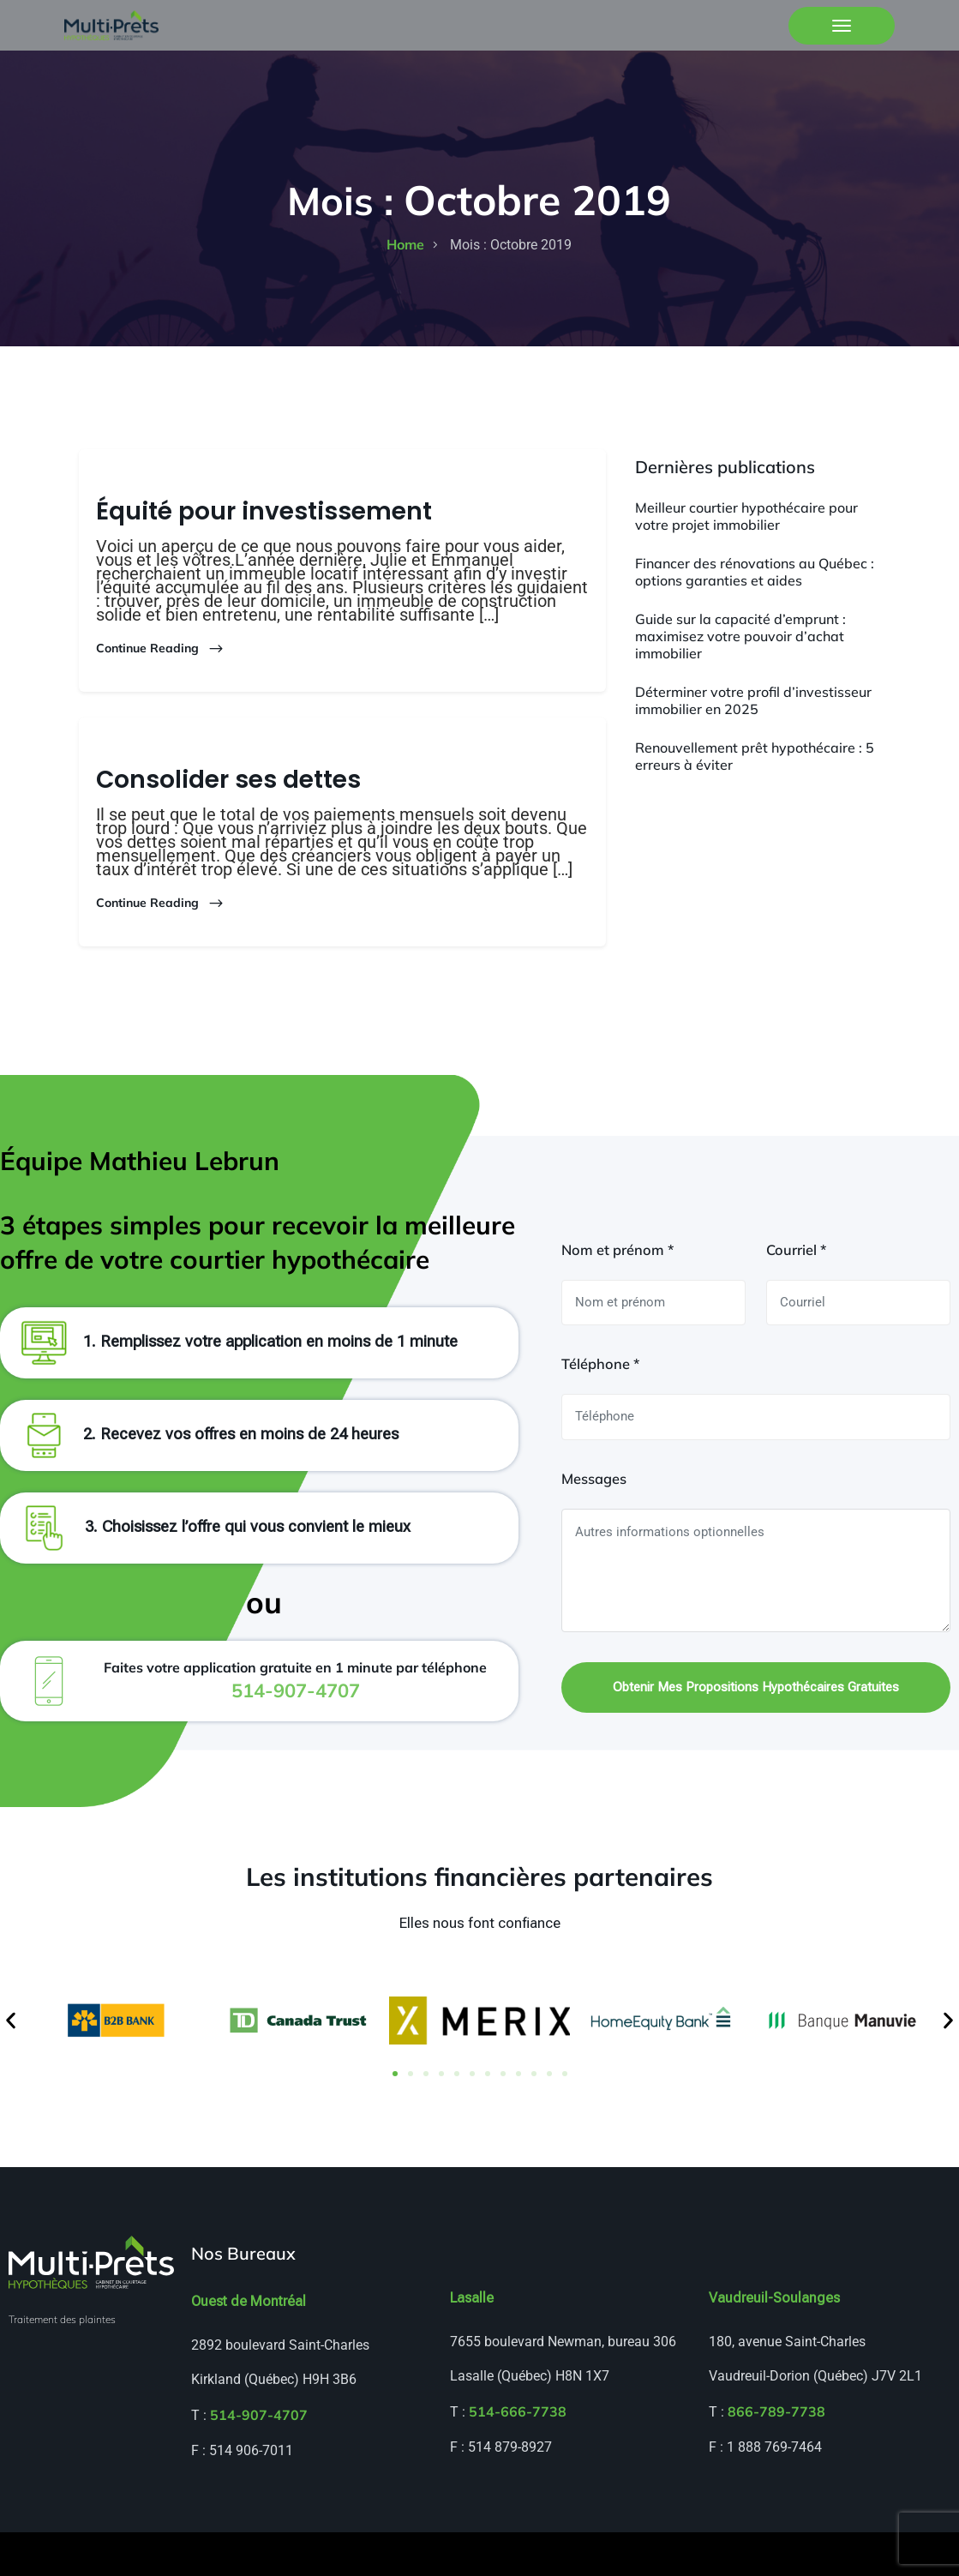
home (405, 244)
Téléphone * (600, 1406)
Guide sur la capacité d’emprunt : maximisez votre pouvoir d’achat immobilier (740, 636)
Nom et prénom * (617, 1291)
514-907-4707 (259, 2458)
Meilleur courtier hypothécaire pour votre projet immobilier (746, 516)
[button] (10, 2064)
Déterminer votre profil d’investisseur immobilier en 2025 (753, 700)
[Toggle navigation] (841, 26)
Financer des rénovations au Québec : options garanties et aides (754, 572)
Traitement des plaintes (62, 2363)
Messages (593, 1520)
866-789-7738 (776, 2455)
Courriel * (796, 1291)
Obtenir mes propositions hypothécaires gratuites (756, 1730)
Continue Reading (160, 649)
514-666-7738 (517, 2455)
